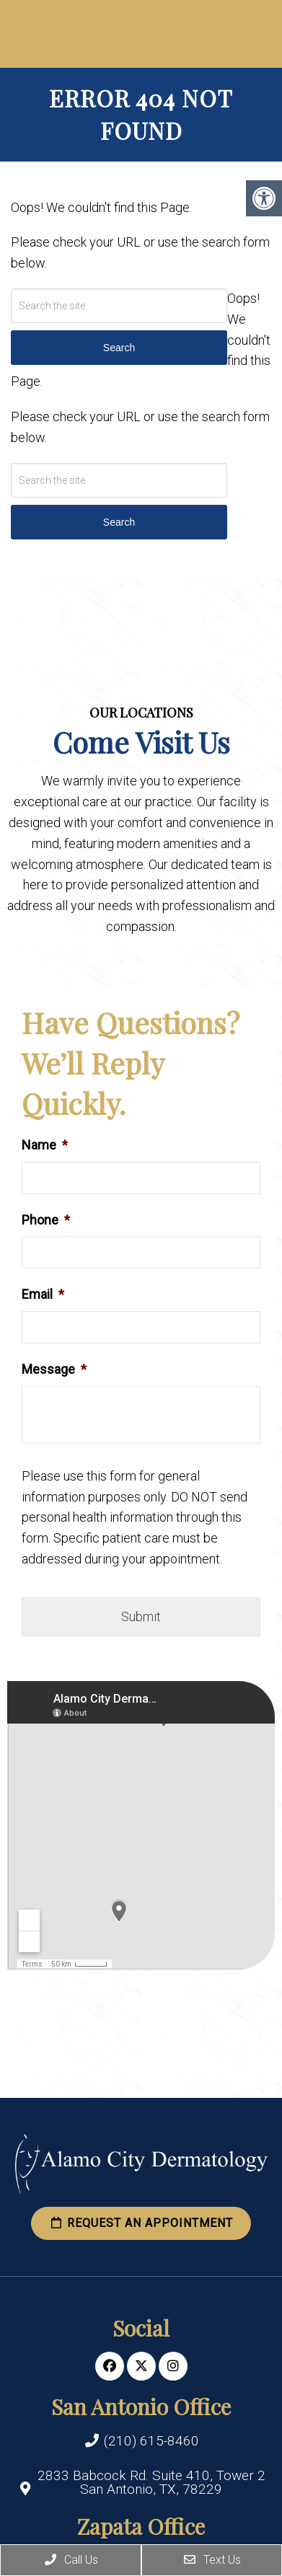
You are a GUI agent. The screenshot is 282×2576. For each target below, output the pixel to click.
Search (119, 522)
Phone (46, 1219)
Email (43, 1294)
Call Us (70, 2560)
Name (45, 1144)
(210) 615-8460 (151, 2441)
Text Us (211, 2560)
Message (54, 1369)
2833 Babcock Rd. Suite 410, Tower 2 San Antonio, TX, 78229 (151, 2482)
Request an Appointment (141, 2223)
